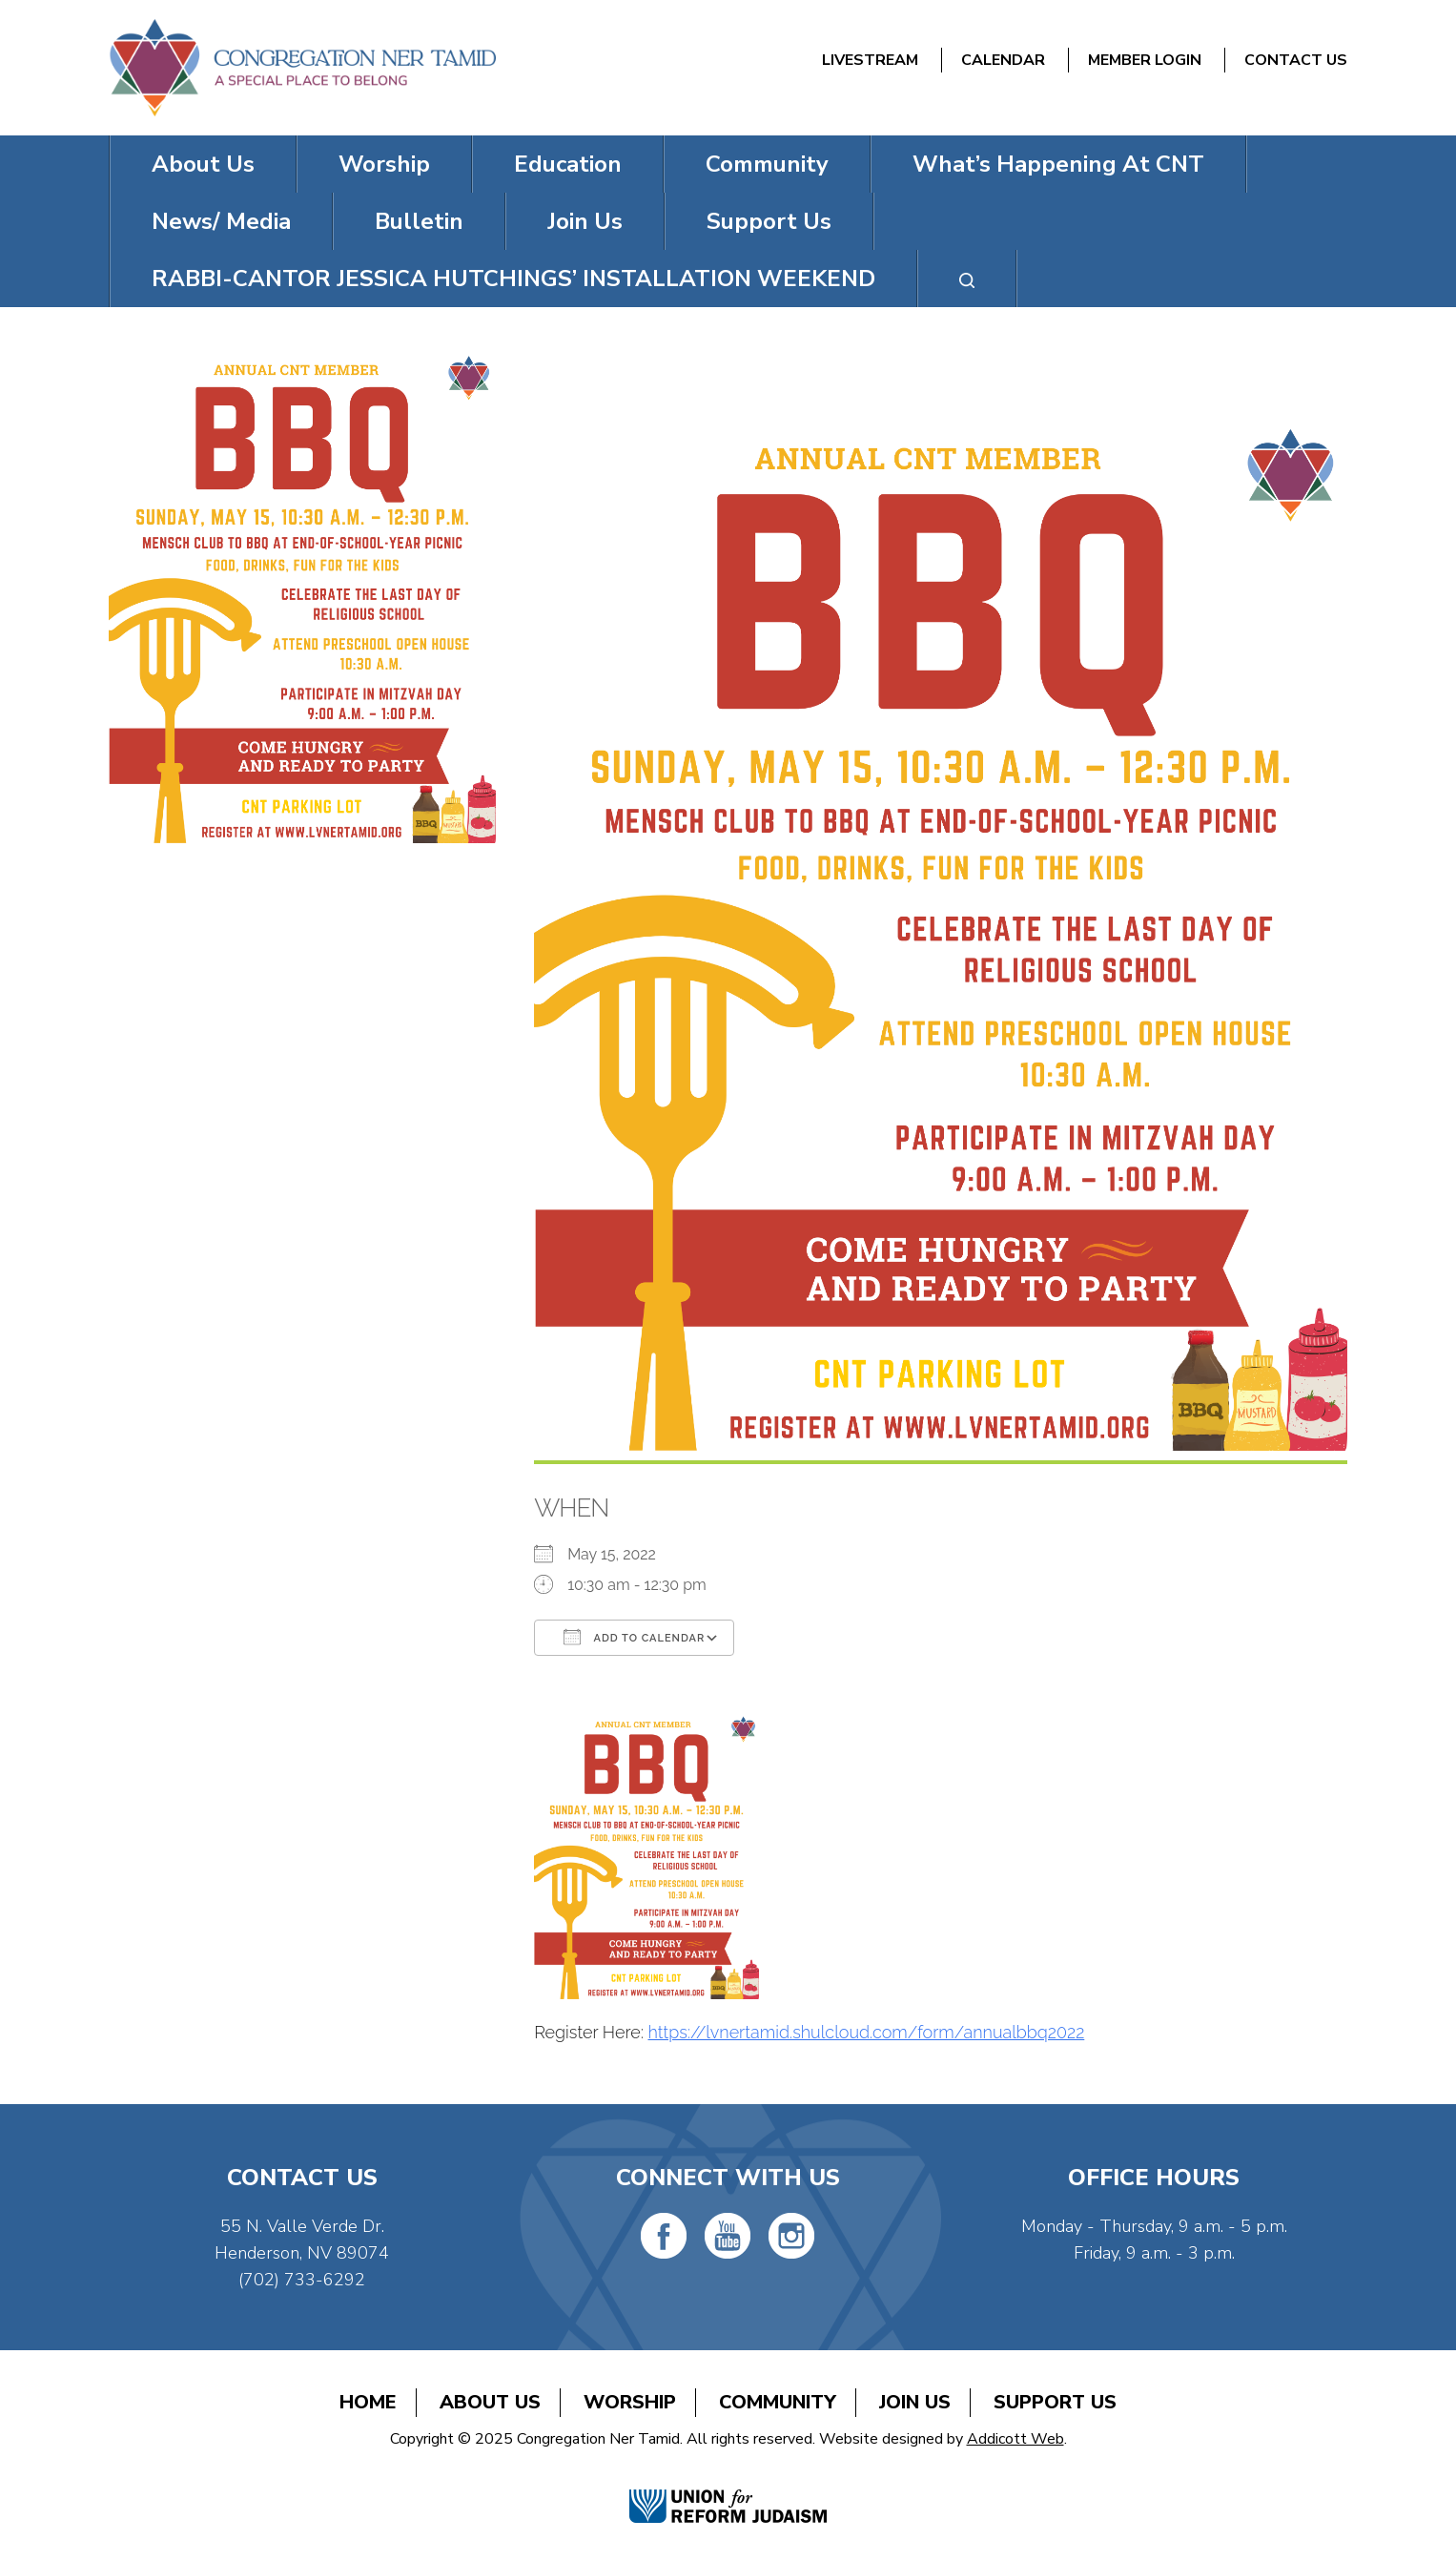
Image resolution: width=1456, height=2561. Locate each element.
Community (767, 164)
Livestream (870, 60)
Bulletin (419, 221)
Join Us (585, 221)
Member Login (1144, 60)
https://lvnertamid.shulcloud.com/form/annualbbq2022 (866, 2032)
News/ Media (221, 221)
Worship (384, 164)
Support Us (769, 221)
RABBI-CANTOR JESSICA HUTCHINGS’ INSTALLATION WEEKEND (513, 278)
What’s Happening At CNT (1058, 164)
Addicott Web (1015, 2438)
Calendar (1003, 60)
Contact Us (1295, 60)
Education (568, 164)
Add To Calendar (634, 1636)
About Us (203, 164)
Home (368, 2402)
